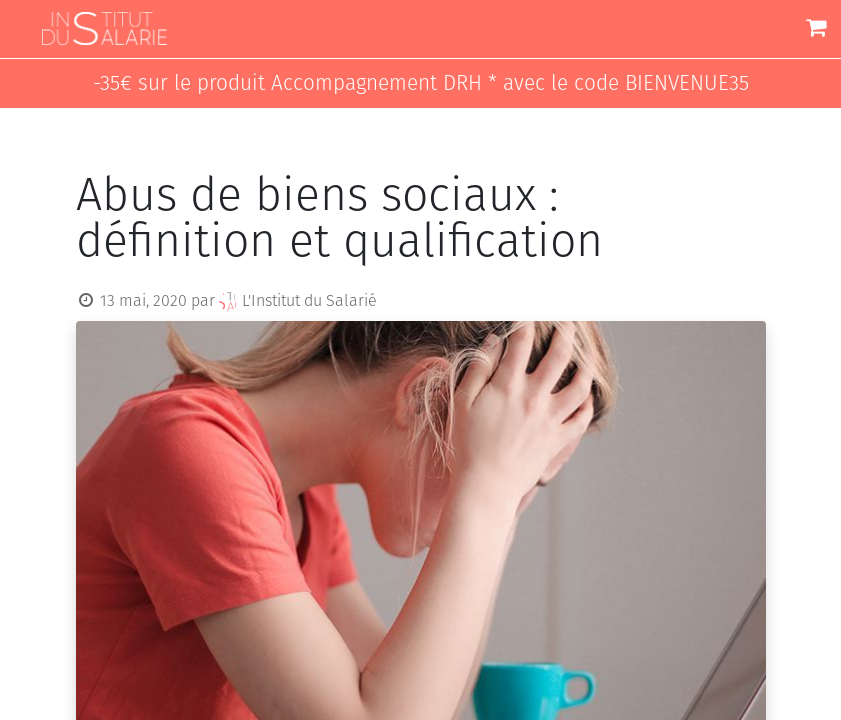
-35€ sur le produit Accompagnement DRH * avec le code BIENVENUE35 (421, 83)
